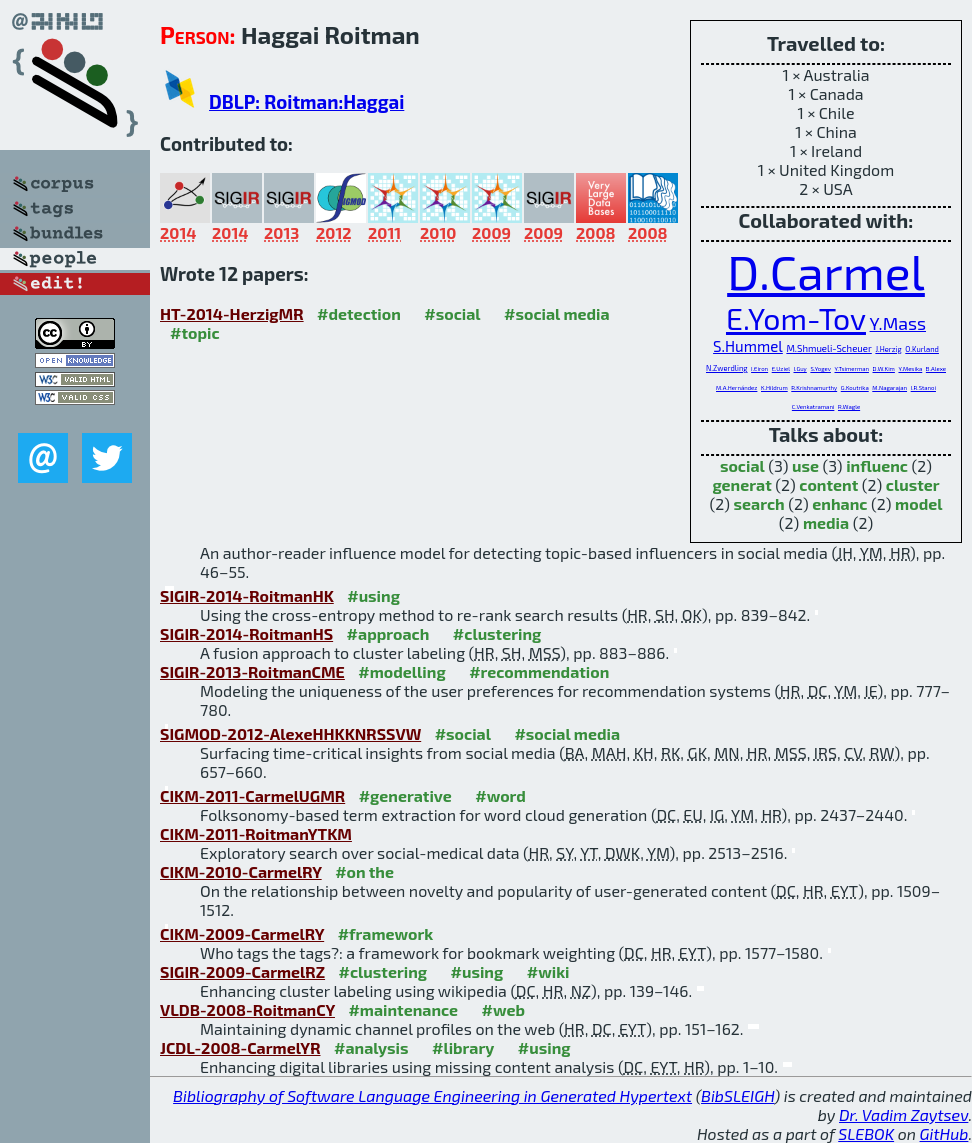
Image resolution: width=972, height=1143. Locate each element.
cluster (913, 484)
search (759, 503)
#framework (386, 933)
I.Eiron (759, 368)
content (828, 484)
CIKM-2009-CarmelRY (242, 933)
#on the (364, 871)
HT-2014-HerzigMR (232, 313)
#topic (195, 332)
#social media (557, 313)
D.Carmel (826, 271)
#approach (388, 633)
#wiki (548, 971)
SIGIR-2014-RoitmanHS (246, 633)
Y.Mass (898, 323)
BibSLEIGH (737, 1095)
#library (463, 1047)
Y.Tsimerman (851, 368)
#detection (359, 313)
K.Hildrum (774, 387)
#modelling (401, 671)
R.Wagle (849, 406)
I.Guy (800, 368)
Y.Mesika (910, 368)
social (742, 465)
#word (500, 795)
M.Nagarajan (889, 387)
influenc (877, 465)
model (918, 503)
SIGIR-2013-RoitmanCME (252, 671)
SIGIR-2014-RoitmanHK (247, 595)
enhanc (839, 503)
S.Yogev (820, 368)
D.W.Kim (884, 368)
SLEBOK (866, 1133)
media (826, 522)
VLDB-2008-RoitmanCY (247, 1009)
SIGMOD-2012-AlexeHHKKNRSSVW (290, 733)
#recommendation (539, 671)
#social (452, 313)
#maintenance (403, 1009)
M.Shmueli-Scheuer (828, 348)
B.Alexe (936, 368)
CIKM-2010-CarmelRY (241, 871)
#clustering (497, 633)
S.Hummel (748, 346)
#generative (405, 795)
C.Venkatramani (813, 406)
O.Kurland (922, 349)
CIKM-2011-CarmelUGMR (252, 795)
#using (373, 595)
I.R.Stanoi (923, 387)
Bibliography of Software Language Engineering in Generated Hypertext (432, 1095)
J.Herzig (888, 349)
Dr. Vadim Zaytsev (903, 1114)
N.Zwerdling (727, 368)
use (805, 465)
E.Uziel (781, 368)
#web (503, 1009)
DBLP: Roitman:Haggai (306, 101)
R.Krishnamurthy (814, 387)
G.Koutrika (855, 387)
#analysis (371, 1047)
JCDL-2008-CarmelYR (240, 1047)
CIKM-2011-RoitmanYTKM (256, 833)
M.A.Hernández (736, 387)
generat (741, 484)
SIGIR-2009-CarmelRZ (242, 971)
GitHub (944, 1133)
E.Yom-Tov (796, 318)
